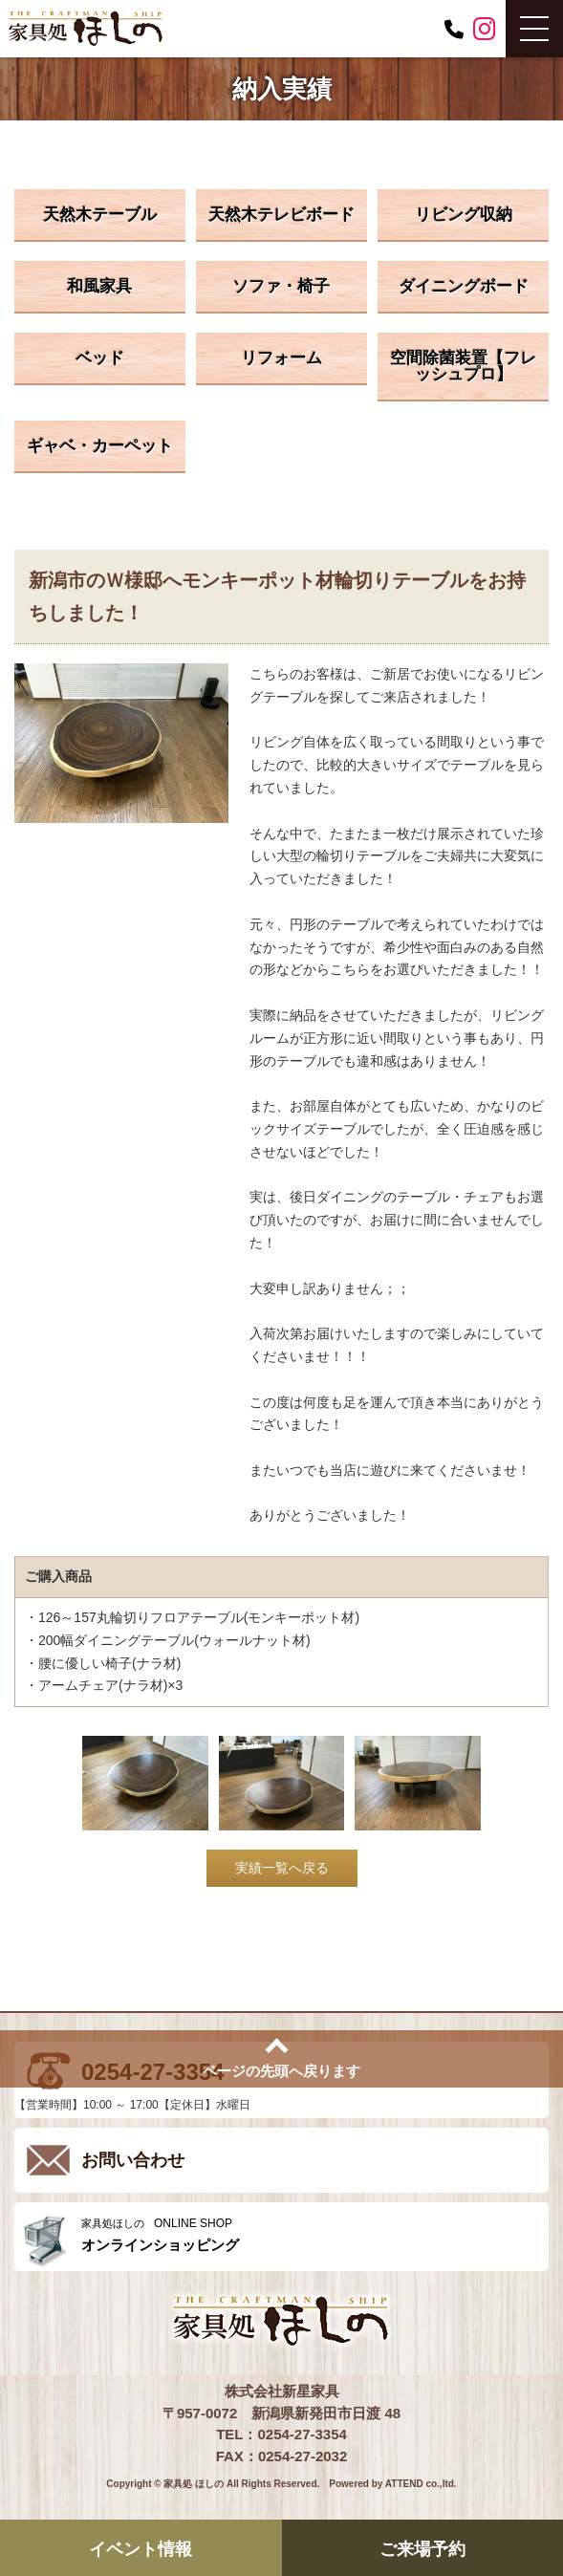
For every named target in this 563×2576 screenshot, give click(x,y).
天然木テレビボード (281, 215)
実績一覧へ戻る (282, 1867)
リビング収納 (463, 215)
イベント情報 (140, 2549)
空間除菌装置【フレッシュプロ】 (463, 366)
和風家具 (99, 286)
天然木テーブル (100, 215)
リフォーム (281, 358)
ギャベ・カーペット (100, 446)
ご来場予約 (422, 2549)
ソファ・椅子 (281, 286)
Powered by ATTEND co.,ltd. (392, 2484)
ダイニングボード (464, 286)
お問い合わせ (132, 2160)
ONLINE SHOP (310, 2235)
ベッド (100, 358)
